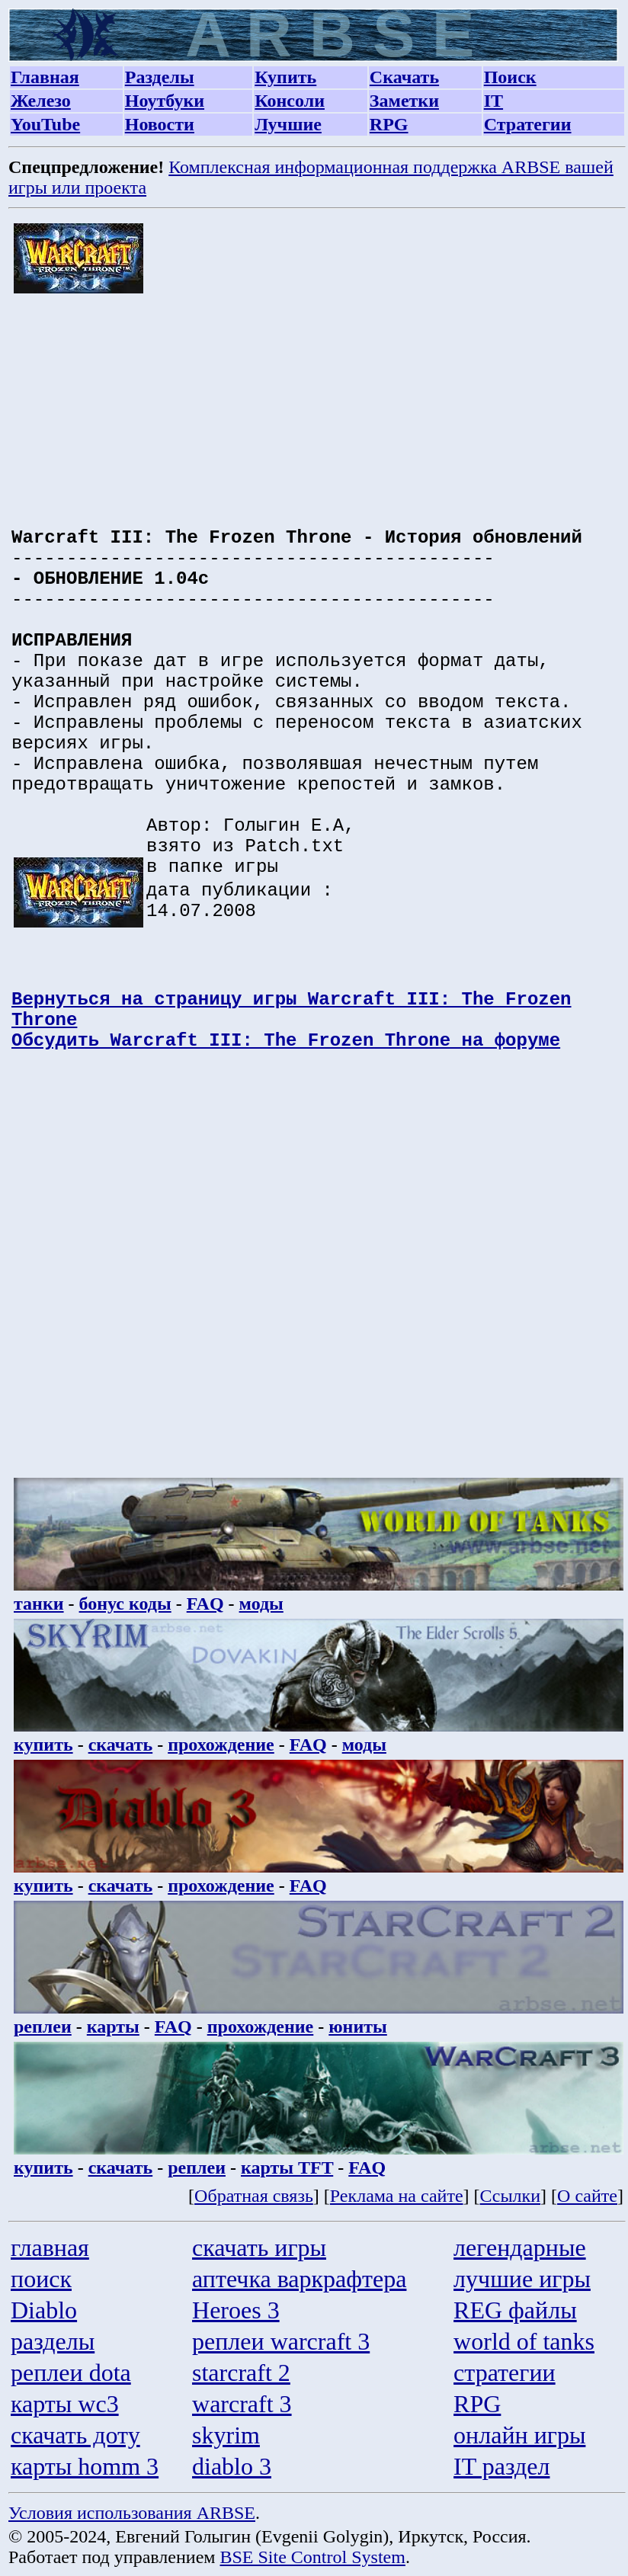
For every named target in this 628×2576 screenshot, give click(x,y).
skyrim (226, 2435)
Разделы (159, 77)
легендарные (519, 2247)
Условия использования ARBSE (131, 2513)
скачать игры (259, 2247)
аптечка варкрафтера (299, 2278)
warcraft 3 (242, 2403)
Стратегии (528, 124)
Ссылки (510, 2196)
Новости (159, 124)
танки (39, 1603)
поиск (41, 2278)
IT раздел (501, 2466)
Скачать (404, 77)
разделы (53, 2341)
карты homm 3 (85, 2466)
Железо (41, 101)
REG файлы (515, 2310)
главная (50, 2247)
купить (43, 1744)
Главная (45, 77)
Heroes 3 (236, 2310)
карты (113, 2026)
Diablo (44, 2310)
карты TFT (287, 2167)
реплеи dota (71, 2372)
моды (261, 1603)
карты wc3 (65, 2403)
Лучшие (288, 124)
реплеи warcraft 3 (281, 2341)
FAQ (205, 1603)
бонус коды (125, 1603)
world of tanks (523, 2341)
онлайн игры (519, 2435)
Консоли (290, 101)
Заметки (404, 101)
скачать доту (75, 2435)
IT (493, 101)
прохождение (221, 1744)
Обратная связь (253, 2196)
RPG (389, 124)
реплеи (43, 2026)
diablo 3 (231, 2466)
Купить (285, 77)
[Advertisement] (318, 402)
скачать (120, 1744)
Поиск (510, 77)
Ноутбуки (164, 101)
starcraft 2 (241, 2372)
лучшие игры (522, 2278)
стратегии (504, 2372)
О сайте (587, 2196)
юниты (357, 2026)
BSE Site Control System (312, 2557)
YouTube (45, 124)
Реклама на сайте (396, 2196)
